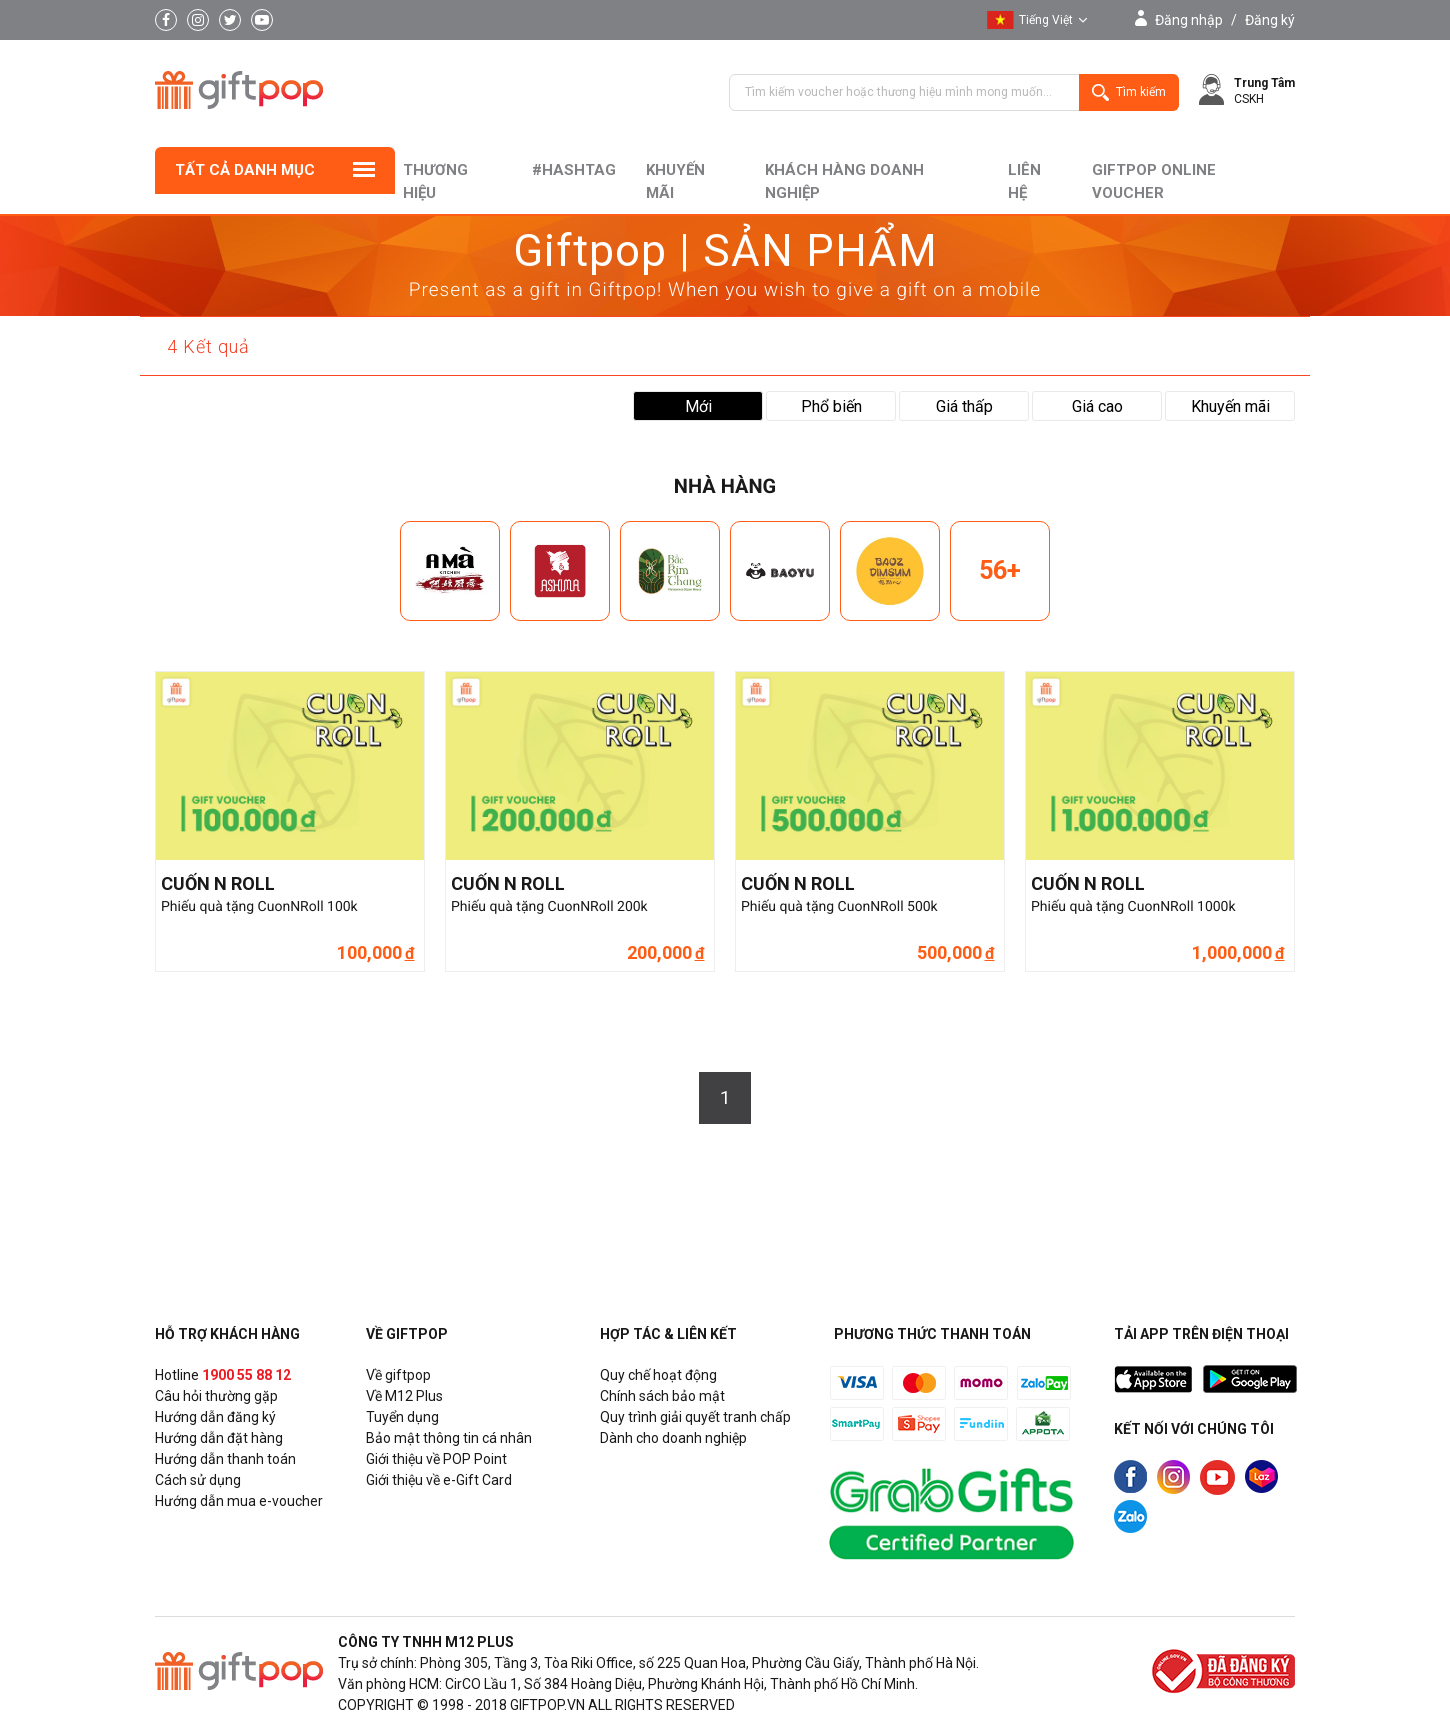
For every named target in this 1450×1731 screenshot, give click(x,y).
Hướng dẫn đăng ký (215, 1417)
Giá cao (1097, 406)
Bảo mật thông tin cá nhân (449, 1438)
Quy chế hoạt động (658, 1375)
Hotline (223, 1375)
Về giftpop (398, 1375)
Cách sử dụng (198, 1480)
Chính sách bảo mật (662, 1396)
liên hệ (1024, 181)
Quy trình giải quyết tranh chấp (695, 1417)
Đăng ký (1270, 20)
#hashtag (574, 170)
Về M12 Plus (404, 1396)
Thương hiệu (435, 181)
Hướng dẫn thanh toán (225, 1459)
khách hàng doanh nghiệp (844, 181)
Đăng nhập (1189, 20)
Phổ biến (831, 406)
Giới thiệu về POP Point (436, 1459)
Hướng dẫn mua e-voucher (239, 1501)
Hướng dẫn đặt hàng (219, 1438)
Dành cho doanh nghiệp (673, 1438)
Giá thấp (964, 406)
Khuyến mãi (675, 181)
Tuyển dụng (402, 1417)
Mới (698, 406)
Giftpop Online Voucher (1154, 181)
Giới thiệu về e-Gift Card (439, 1480)
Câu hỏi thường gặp (216, 1396)
